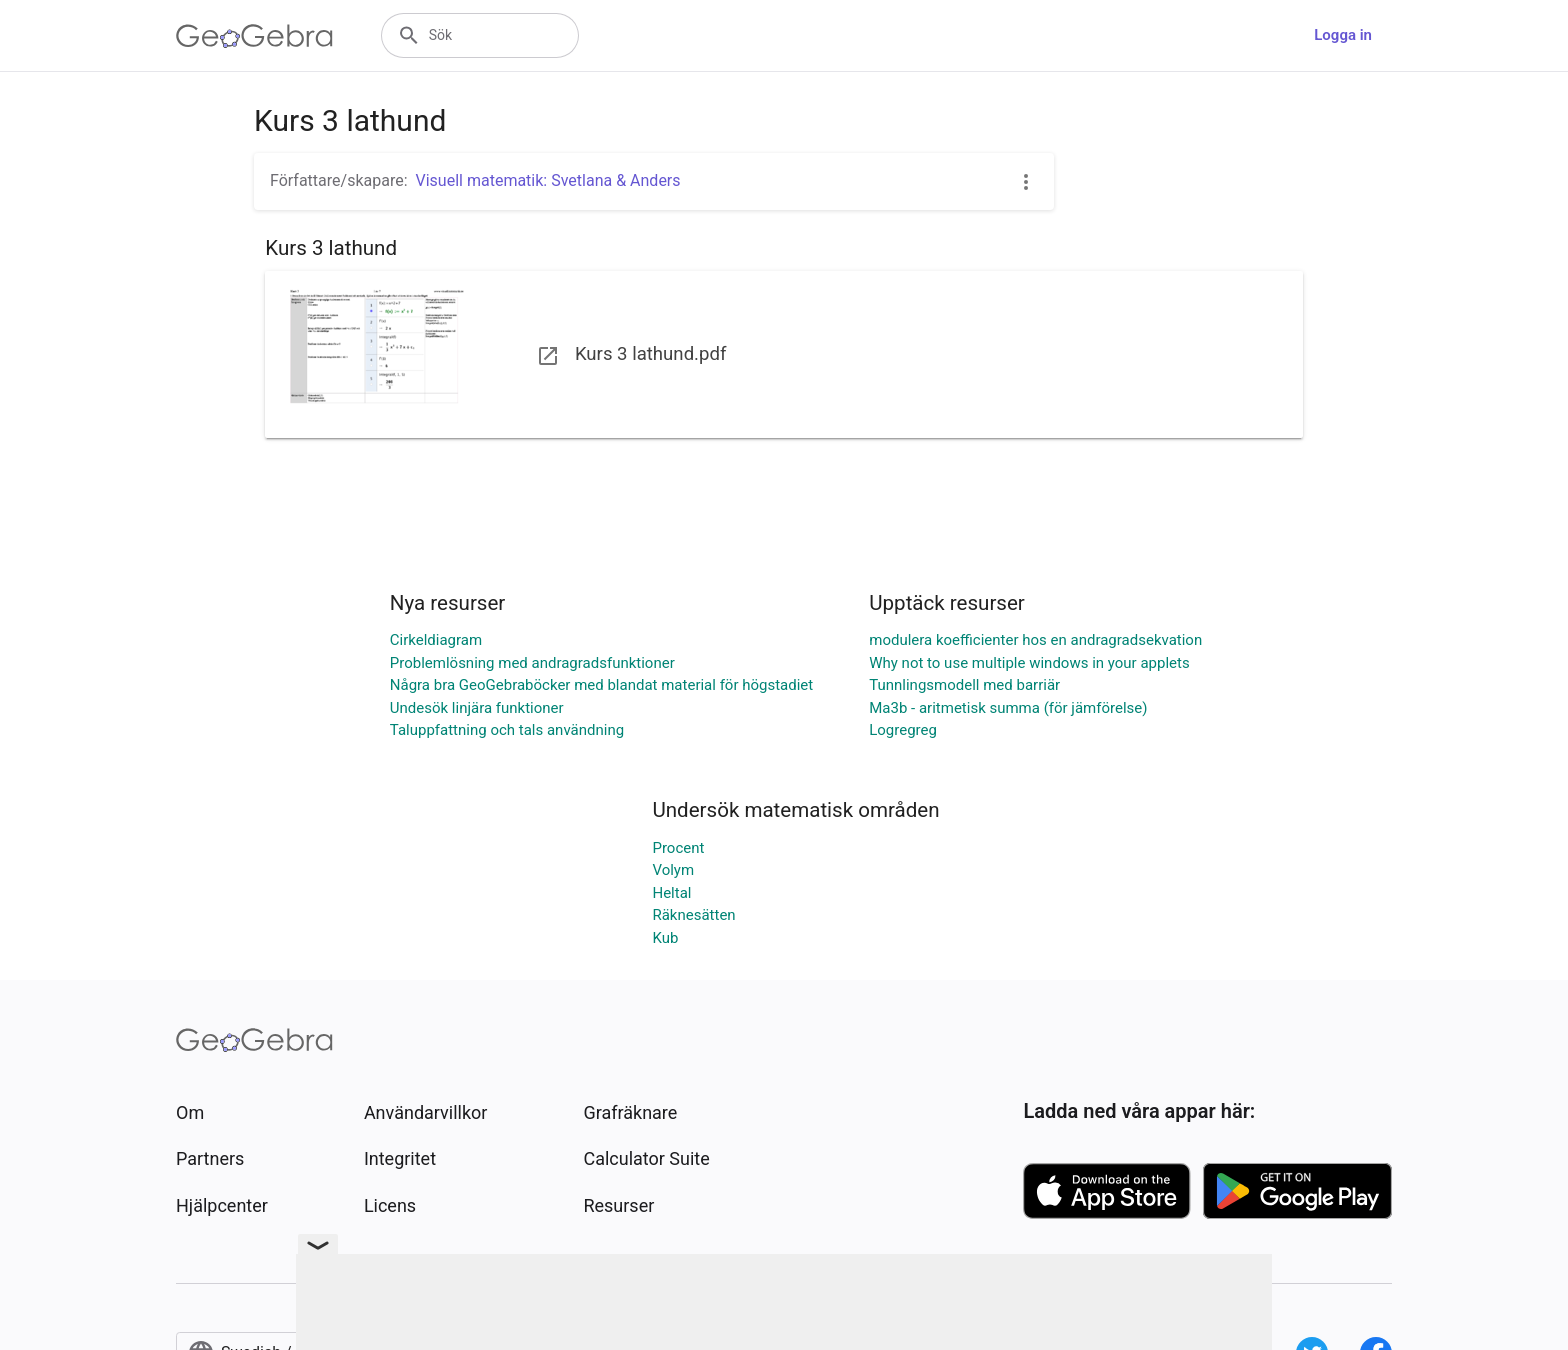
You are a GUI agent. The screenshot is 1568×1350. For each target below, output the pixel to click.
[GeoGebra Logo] (254, 36)
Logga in (1343, 35)
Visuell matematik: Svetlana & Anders (548, 180)
